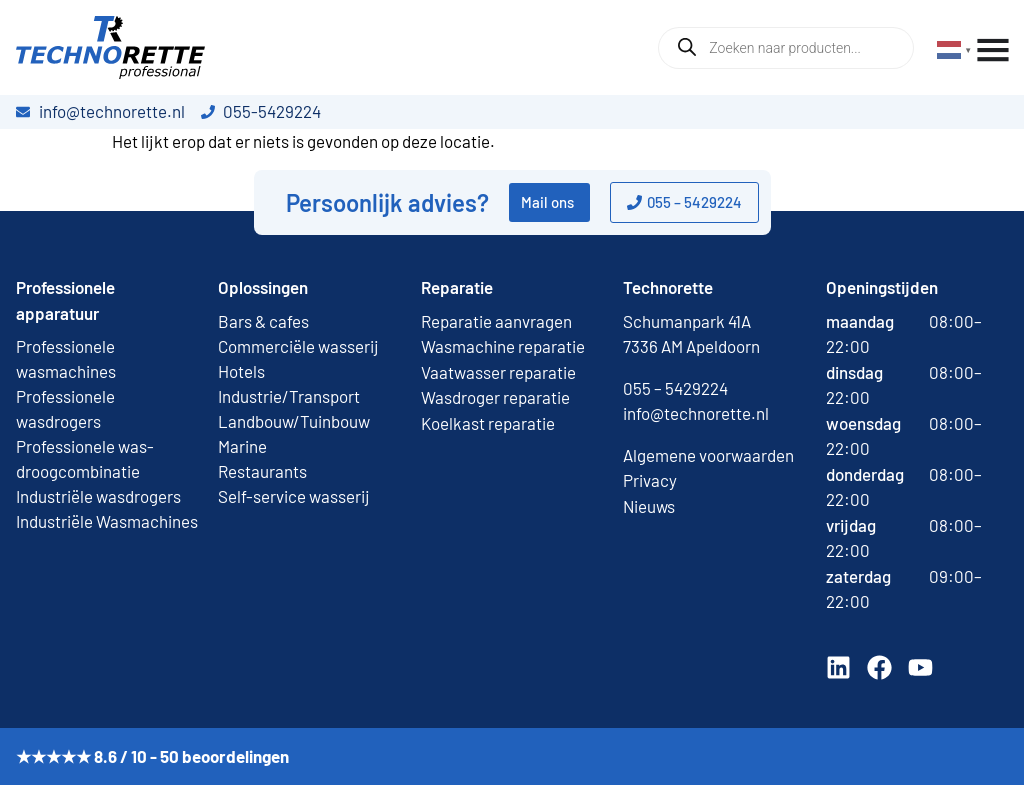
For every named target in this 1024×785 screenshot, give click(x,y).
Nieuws (649, 506)
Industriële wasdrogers (98, 496)
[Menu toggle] (993, 50)
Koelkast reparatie (488, 423)
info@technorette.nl (696, 413)
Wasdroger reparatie (495, 397)
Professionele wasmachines (66, 358)
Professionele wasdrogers (65, 408)
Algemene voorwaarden (708, 455)
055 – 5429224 (675, 388)
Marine (242, 446)
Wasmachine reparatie (503, 346)
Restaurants (262, 471)
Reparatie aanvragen (496, 321)
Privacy (650, 480)
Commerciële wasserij (298, 346)
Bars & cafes (263, 321)
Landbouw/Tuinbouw (294, 421)
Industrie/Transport (289, 396)
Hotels (241, 371)
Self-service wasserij (294, 496)
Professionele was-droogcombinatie (85, 458)
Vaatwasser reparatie (498, 372)
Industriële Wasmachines (107, 521)
